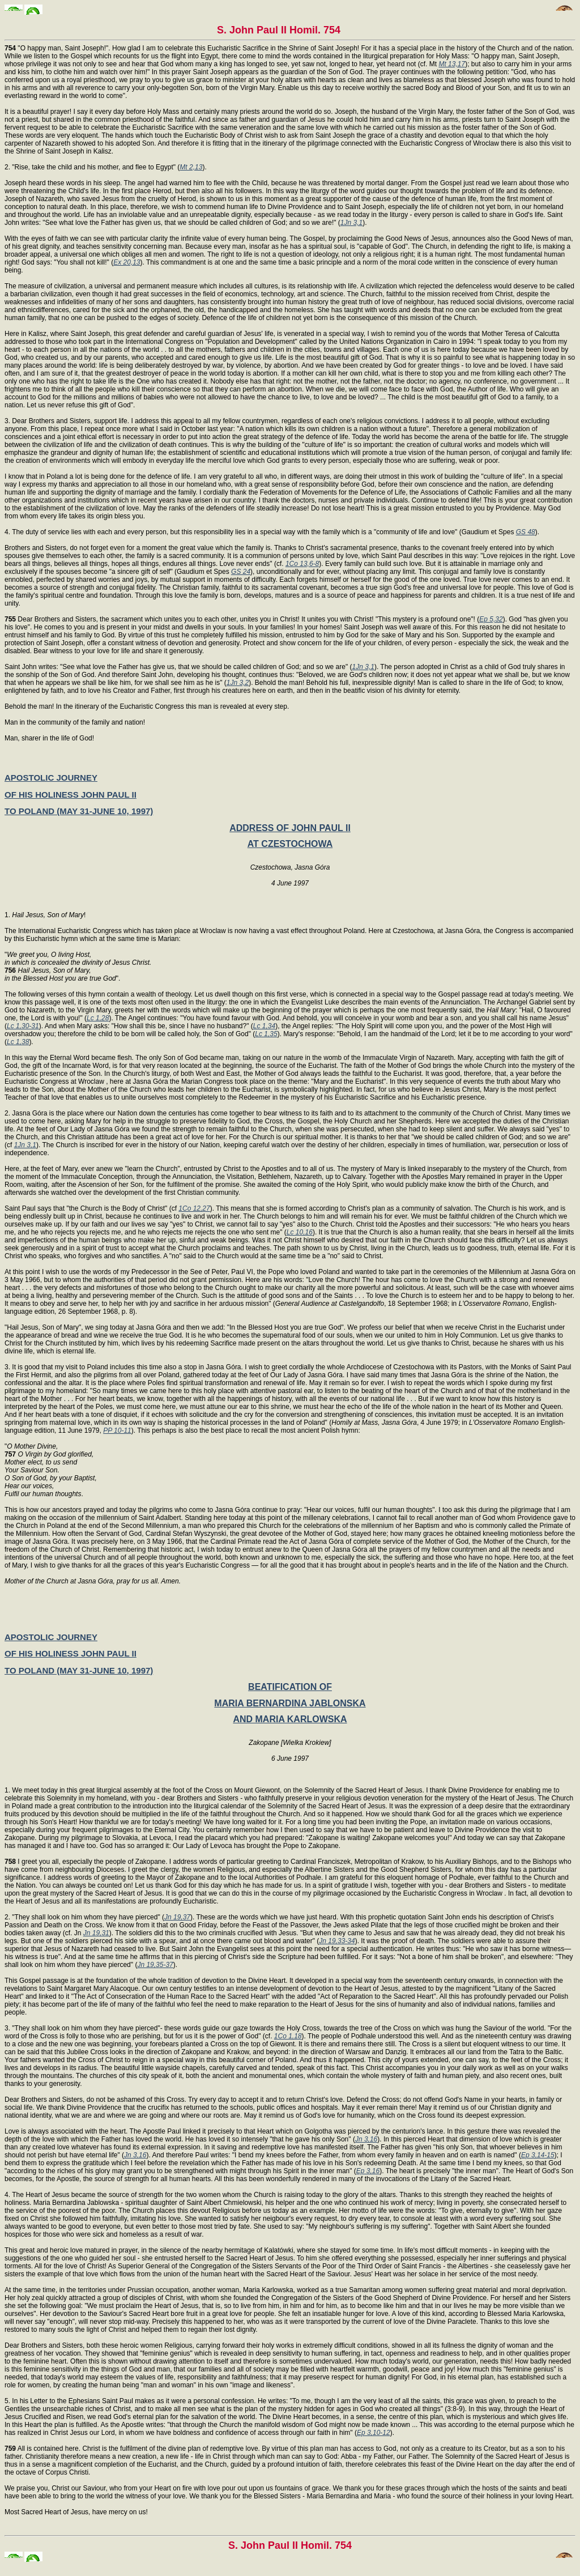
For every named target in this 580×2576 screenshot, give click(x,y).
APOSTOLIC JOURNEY (51, 777)
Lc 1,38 (18, 1042)
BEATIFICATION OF (290, 1687)
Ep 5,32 (490, 619)
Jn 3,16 (366, 2139)
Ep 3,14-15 (538, 2155)
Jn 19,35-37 (155, 1965)
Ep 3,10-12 (373, 2433)
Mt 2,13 (191, 167)
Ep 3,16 (367, 2171)
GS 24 (240, 572)
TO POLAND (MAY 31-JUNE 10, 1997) (79, 811)
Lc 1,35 (266, 1034)
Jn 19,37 (177, 1917)
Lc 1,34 (264, 1026)
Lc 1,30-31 (23, 1026)
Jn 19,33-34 (337, 1941)
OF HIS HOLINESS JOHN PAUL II (71, 794)
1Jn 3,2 (238, 683)
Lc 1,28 (98, 1018)
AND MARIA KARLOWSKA (290, 1719)
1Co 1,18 (288, 2036)
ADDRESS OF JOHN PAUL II (290, 828)
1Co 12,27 (194, 1208)
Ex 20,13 (126, 262)
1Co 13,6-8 (302, 564)
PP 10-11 (117, 1430)
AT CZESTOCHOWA (290, 844)
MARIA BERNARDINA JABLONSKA (289, 1703)
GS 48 (525, 532)
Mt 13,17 (451, 64)
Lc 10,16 (300, 1232)
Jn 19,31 (96, 1933)
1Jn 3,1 (351, 223)
